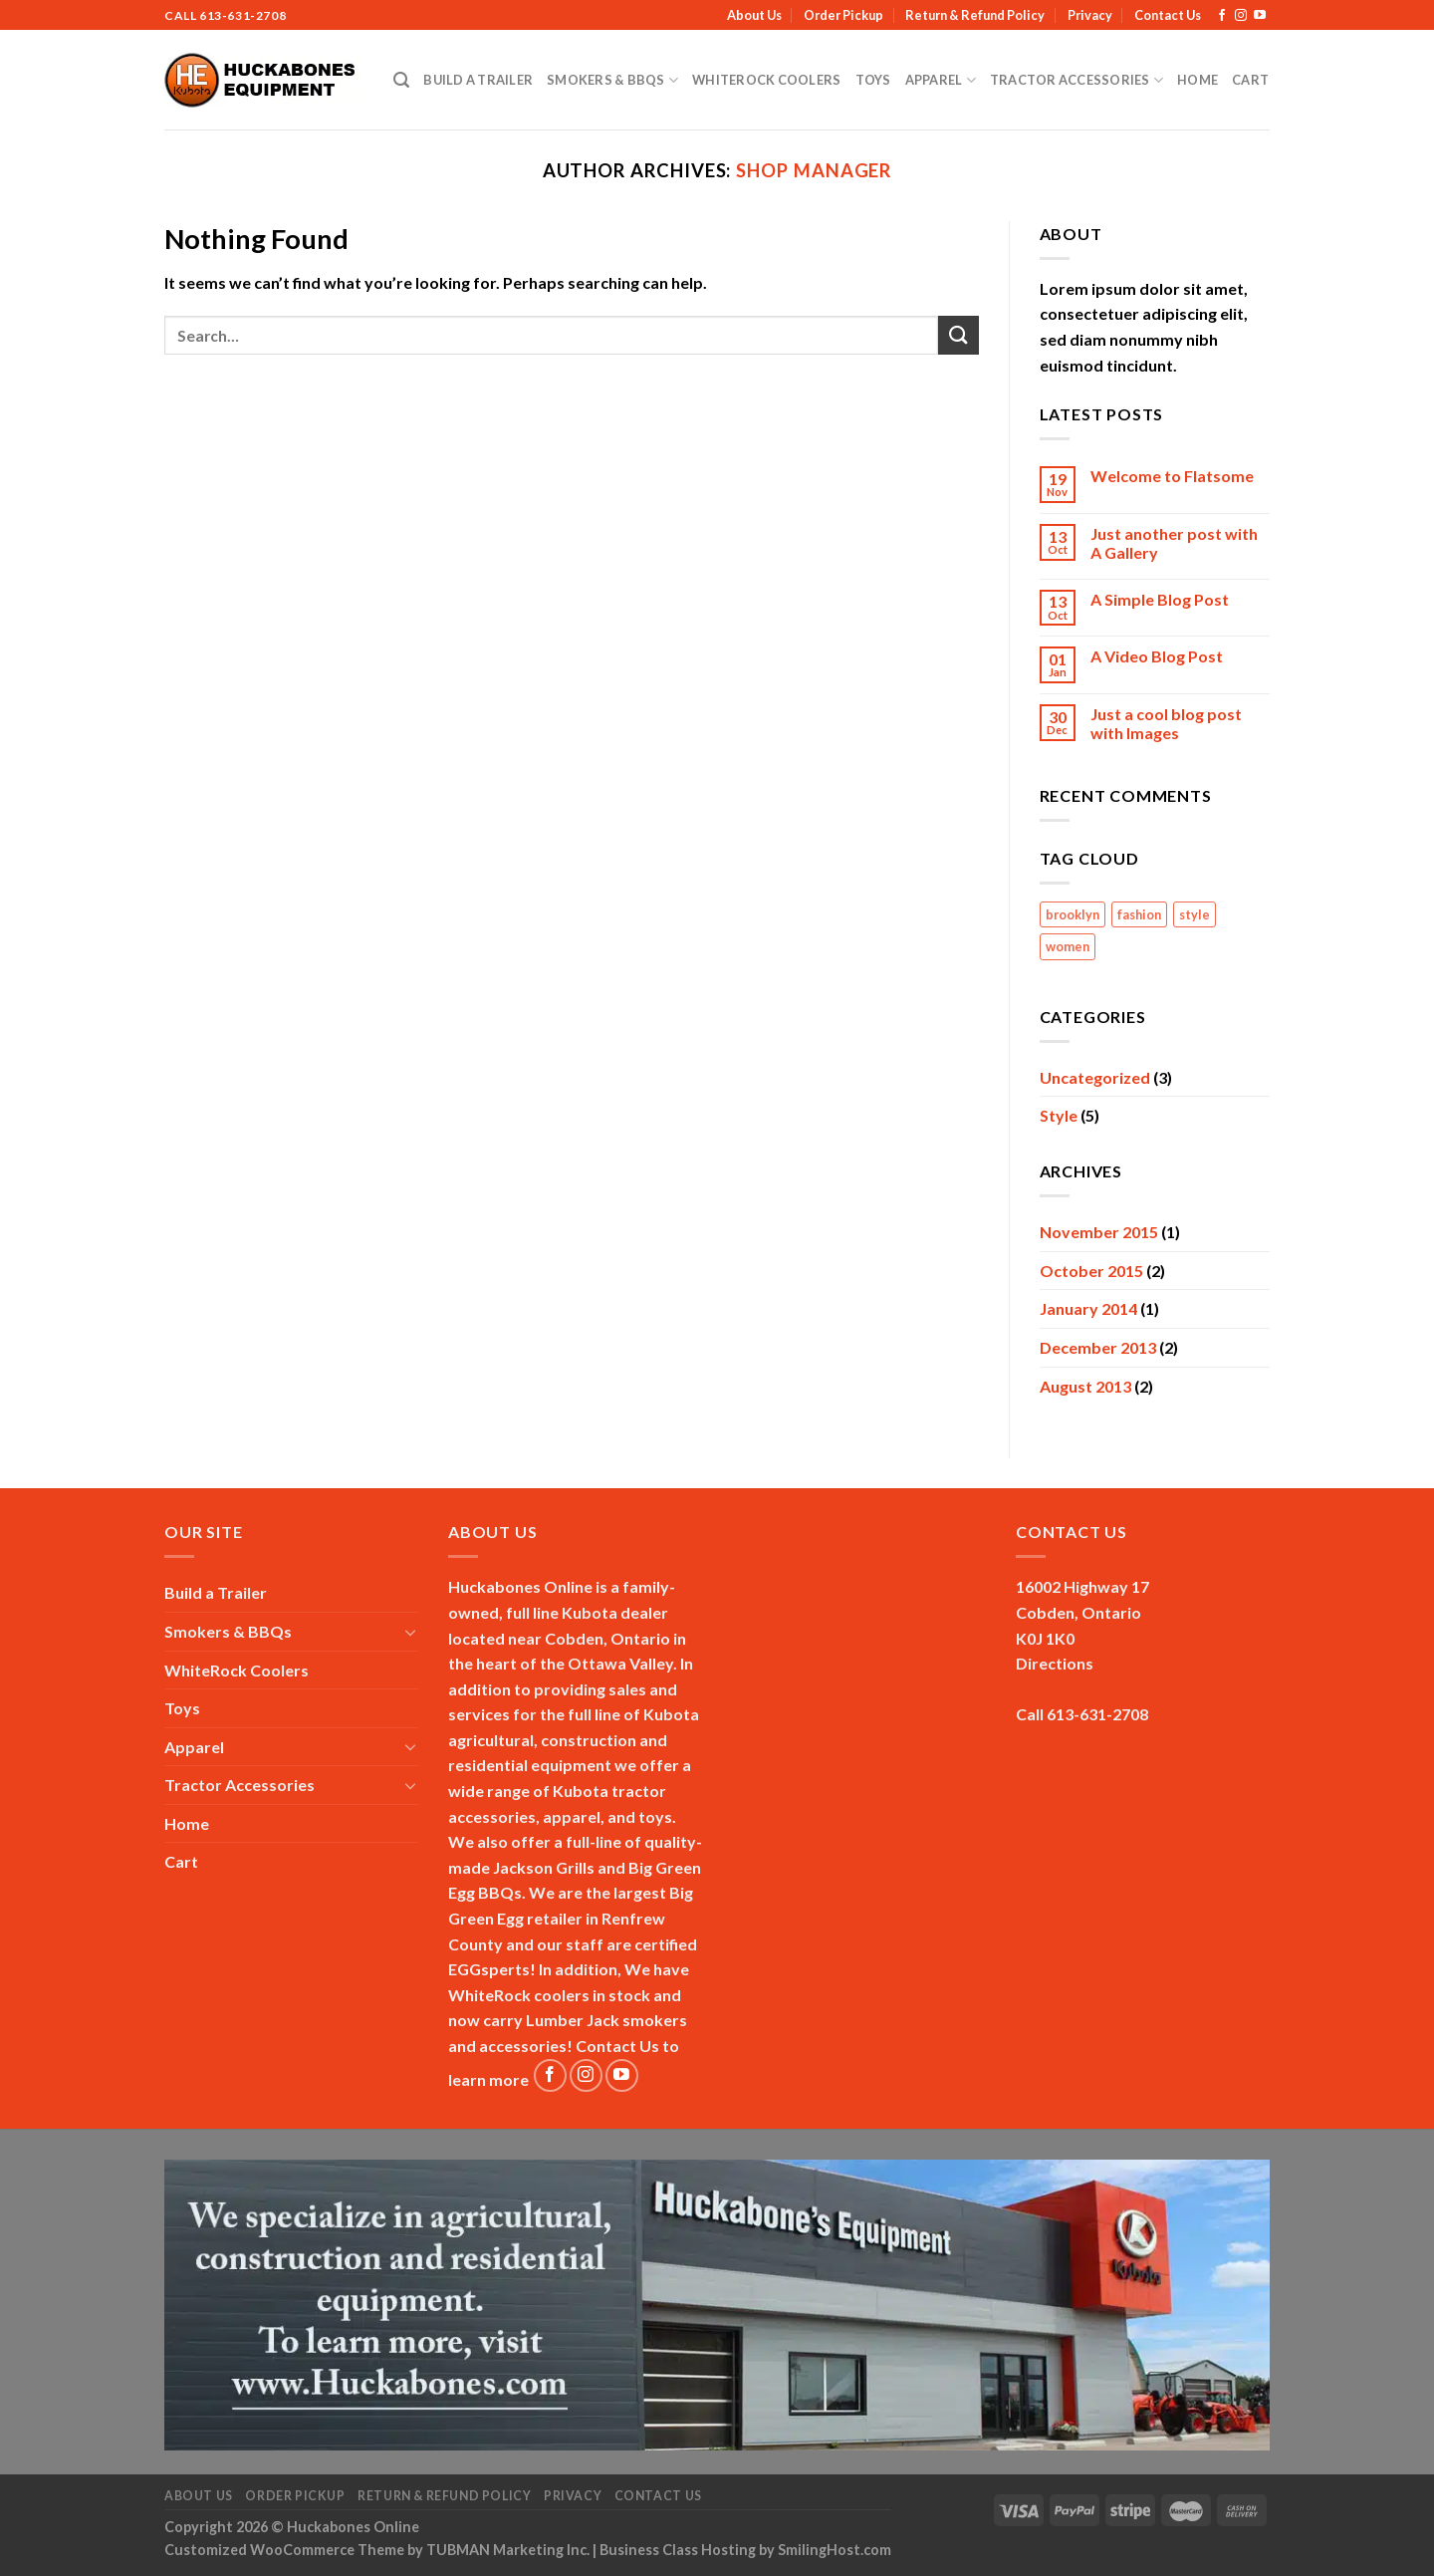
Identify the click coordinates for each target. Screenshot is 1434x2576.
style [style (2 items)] (1194, 914)
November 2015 (1099, 1231)
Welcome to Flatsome (1172, 475)
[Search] (401, 80)
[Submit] (958, 335)
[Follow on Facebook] (1222, 16)
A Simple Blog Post (1159, 599)
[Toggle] (410, 1632)
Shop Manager (813, 170)
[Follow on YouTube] (1260, 16)
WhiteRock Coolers (766, 80)
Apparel (940, 80)
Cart (1250, 80)
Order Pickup (843, 15)
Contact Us (1167, 15)
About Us (754, 15)
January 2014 (1088, 1308)
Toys (873, 80)
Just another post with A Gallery (1174, 543)
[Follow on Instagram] (1241, 16)
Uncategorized (1095, 1077)
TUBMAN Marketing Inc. (508, 2549)
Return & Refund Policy (975, 15)
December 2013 (1098, 1347)
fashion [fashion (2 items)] (1139, 914)
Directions (1054, 1663)
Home (1197, 80)
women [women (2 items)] (1067, 946)
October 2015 (1091, 1270)
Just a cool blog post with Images (1166, 723)
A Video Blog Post (1156, 655)
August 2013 (1085, 1386)
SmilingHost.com (834, 2549)
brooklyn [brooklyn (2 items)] (1072, 914)
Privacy (1090, 15)
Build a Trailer (478, 80)
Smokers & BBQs (612, 80)
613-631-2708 (242, 15)
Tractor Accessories (1076, 80)
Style (1058, 1115)
